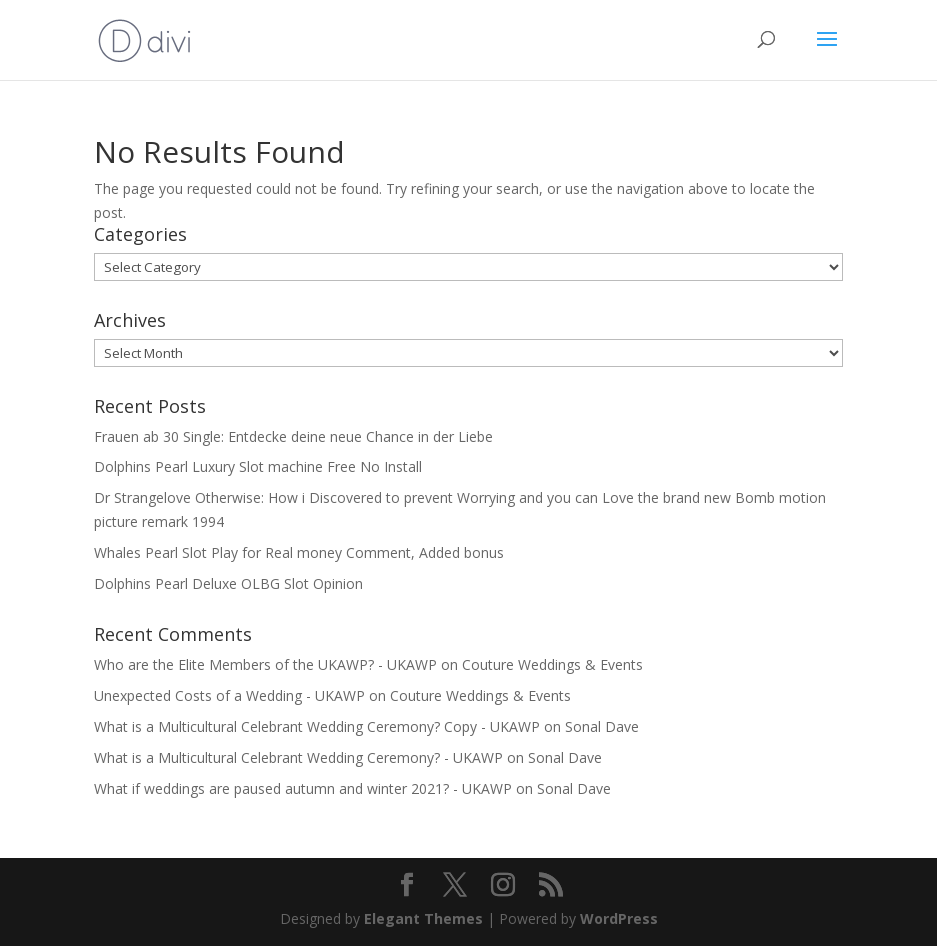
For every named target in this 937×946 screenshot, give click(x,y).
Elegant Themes (423, 918)
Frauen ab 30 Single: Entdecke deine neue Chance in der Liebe (293, 436)
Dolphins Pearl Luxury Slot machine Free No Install (258, 466)
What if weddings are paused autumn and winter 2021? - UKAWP (303, 788)
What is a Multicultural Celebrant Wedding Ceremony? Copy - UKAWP (317, 726)
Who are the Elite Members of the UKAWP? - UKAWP (265, 664)
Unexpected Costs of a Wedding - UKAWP (229, 695)
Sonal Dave (602, 726)
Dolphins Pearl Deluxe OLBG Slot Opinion (228, 583)
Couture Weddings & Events (552, 664)
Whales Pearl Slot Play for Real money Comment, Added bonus (299, 552)
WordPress (619, 918)
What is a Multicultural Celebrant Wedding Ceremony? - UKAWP (298, 757)
